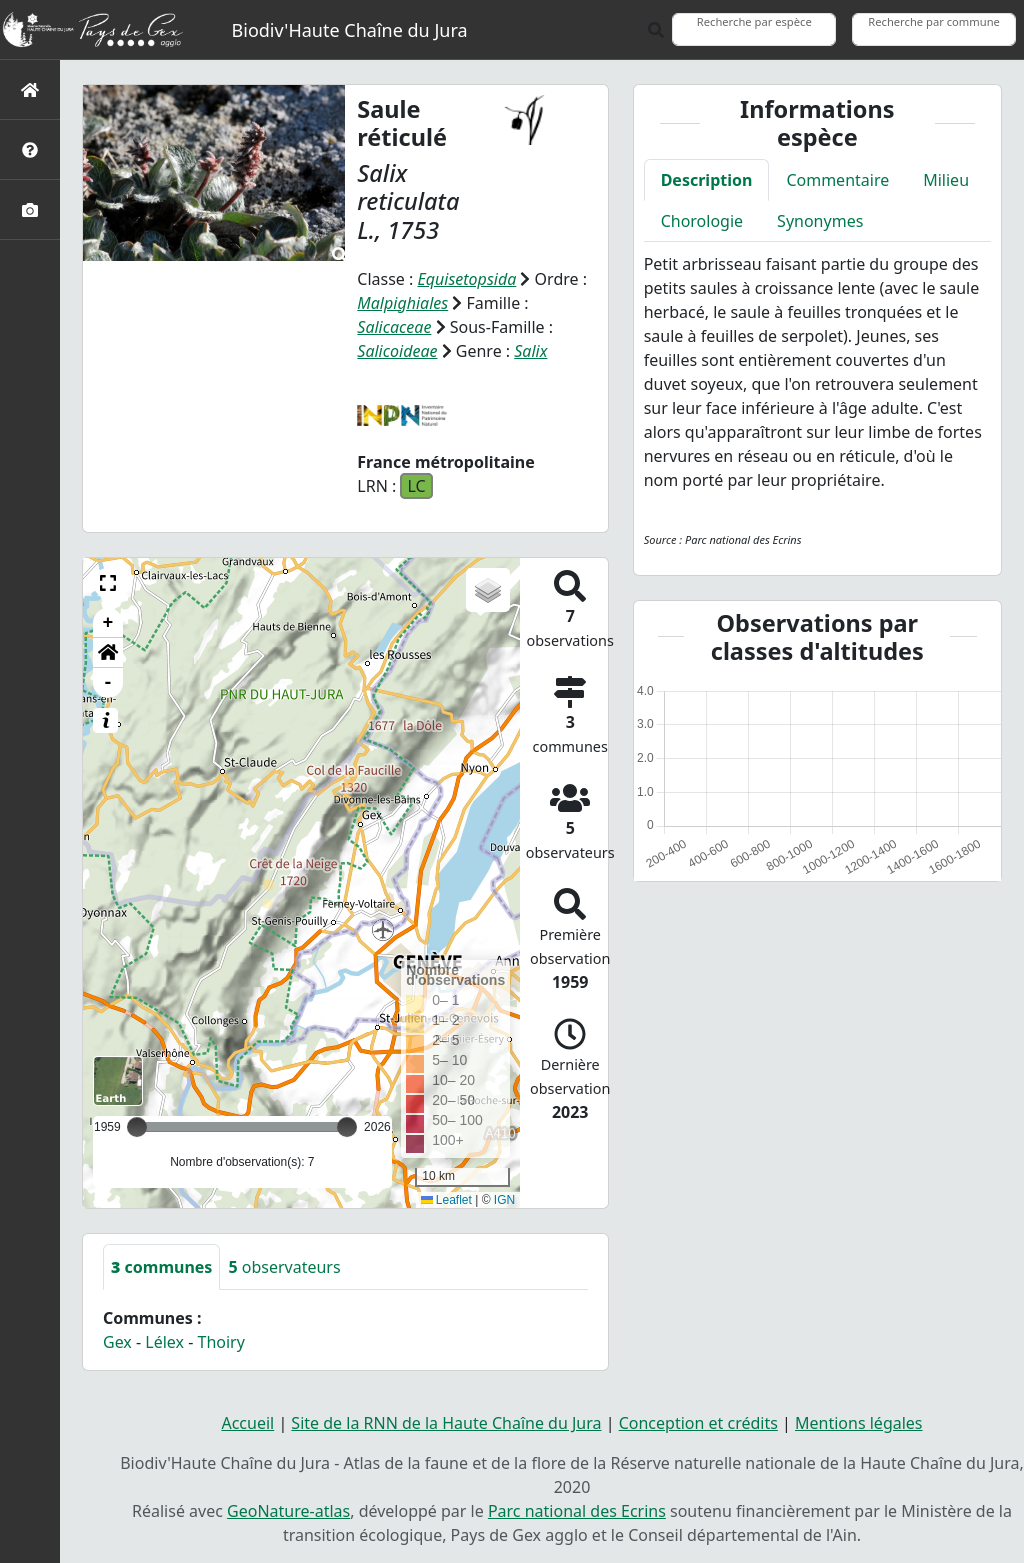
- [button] (108, 683)
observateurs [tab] (284, 1267)
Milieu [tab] (946, 180)
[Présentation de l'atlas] (30, 149)
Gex (117, 1342)
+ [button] (108, 623)
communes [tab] (161, 1267)
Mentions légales (859, 1423)
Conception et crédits (698, 1423)
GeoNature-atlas (288, 1511)
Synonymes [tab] (820, 221)
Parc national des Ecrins (577, 1511)
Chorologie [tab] (702, 221)
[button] (108, 583)
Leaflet (446, 1200)
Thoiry (221, 1342)
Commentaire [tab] (837, 180)
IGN (504, 1200)
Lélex (164, 1342)
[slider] (347, 1127)
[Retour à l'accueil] (30, 89)
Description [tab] (707, 180)
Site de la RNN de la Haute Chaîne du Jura (446, 1423)
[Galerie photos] (30, 209)
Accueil (247, 1423)
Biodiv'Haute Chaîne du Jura (350, 30)
